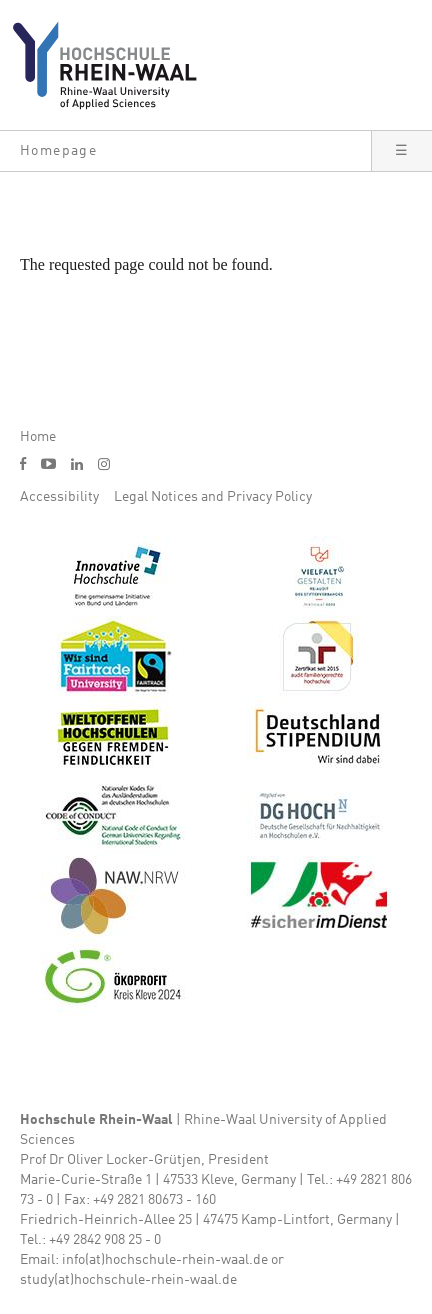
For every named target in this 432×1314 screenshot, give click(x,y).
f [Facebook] (23, 463)
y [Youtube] (48, 463)
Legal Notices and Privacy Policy (213, 497)
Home (38, 437)
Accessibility (59, 497)
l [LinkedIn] (77, 464)
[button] (185, 151)
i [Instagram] (104, 464)
